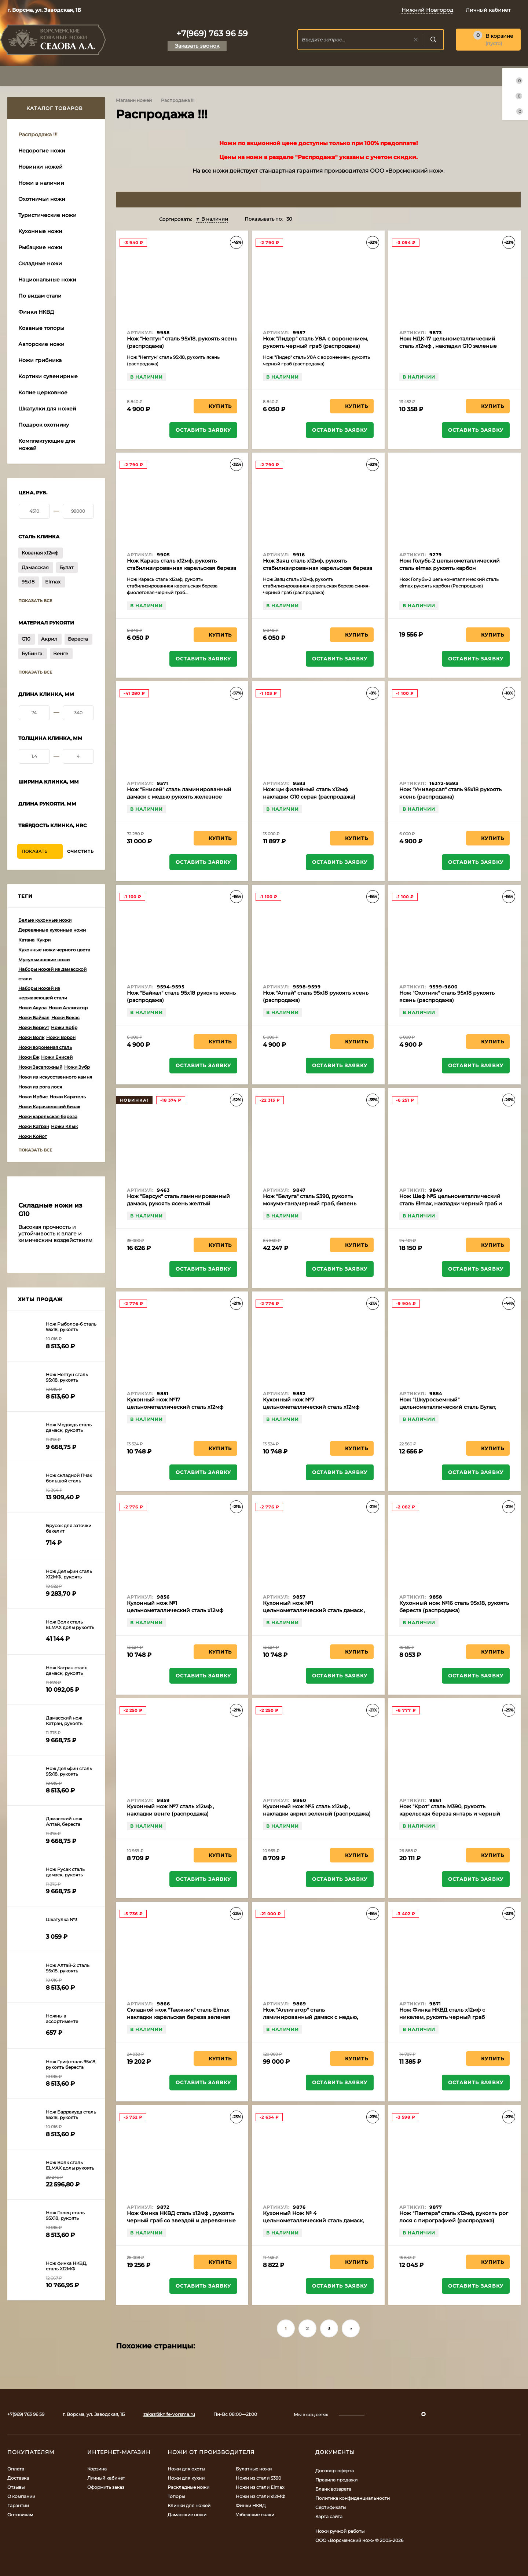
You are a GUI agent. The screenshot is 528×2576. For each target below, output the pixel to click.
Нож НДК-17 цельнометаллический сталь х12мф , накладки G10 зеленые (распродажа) (448, 346)
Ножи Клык (64, 1126)
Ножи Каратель (68, 1096)
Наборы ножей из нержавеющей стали (42, 992)
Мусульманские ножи (44, 959)
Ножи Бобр (64, 1027)
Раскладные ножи (188, 2487)
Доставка (18, 2478)
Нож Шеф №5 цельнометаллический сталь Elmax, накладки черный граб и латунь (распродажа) (450, 1203)
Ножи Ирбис (33, 1096)
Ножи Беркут (33, 1027)
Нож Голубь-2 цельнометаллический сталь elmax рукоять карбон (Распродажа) (449, 568)
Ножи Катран (33, 1126)
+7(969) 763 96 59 (212, 33)
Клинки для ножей (189, 2505)
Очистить (80, 851)
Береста (78, 639)
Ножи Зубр (77, 1067)
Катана (26, 940)
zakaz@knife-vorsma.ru (169, 2414)
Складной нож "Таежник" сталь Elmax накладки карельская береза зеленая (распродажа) (178, 2017)
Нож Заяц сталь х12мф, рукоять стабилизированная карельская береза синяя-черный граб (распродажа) (317, 568)
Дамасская (35, 567)
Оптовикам (20, 2514)
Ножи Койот (32, 1136)
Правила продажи (336, 2480)
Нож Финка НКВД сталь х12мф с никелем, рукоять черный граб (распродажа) (442, 2017)
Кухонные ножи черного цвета (54, 949)
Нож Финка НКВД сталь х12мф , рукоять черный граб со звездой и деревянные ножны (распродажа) (181, 2220)
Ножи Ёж (28, 1057)
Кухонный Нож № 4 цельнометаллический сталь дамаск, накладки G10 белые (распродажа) (313, 2220)
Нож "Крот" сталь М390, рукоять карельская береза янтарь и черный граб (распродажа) (449, 1813)
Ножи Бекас (65, 1017)
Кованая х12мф (40, 553)
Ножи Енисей (57, 1057)
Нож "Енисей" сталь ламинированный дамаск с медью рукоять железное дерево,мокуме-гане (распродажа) (179, 796)
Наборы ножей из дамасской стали (52, 973)
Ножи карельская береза (47, 1116)
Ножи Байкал (34, 1017)
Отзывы (16, 2487)
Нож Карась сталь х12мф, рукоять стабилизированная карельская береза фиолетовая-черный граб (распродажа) (181, 568)
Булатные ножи (254, 2469)
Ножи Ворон (61, 1037)
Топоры (176, 2496)
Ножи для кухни (186, 2478)
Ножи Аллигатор (68, 1007)
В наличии (212, 219)
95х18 (28, 582)
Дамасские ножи (187, 2514)
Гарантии (18, 2505)
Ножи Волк (31, 1037)
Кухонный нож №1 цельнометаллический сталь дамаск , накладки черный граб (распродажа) (314, 1610)
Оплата (15, 2469)
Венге (60, 653)
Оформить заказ (105, 2487)
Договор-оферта (334, 2470)
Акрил (49, 639)
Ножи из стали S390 (258, 2478)
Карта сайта (328, 2516)
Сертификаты (330, 2507)
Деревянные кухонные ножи (52, 930)
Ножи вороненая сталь (45, 1047)
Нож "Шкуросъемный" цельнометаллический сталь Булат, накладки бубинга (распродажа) (447, 1407)
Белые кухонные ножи (45, 920)
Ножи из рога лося (40, 1087)
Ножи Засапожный (40, 1067)
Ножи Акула (32, 1007)
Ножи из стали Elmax (260, 2487)
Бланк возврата (333, 2489)
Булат (66, 567)
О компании (21, 2496)
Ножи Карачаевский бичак (49, 1106)
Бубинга (32, 653)
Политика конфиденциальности (352, 2498)
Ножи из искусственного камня (55, 1077)
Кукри (43, 940)
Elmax (52, 582)
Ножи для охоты (186, 2469)
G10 (26, 639)
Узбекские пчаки (255, 2514)
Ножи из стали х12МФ (260, 2496)
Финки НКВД (251, 2505)
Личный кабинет (106, 2478)
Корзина (97, 2469)
